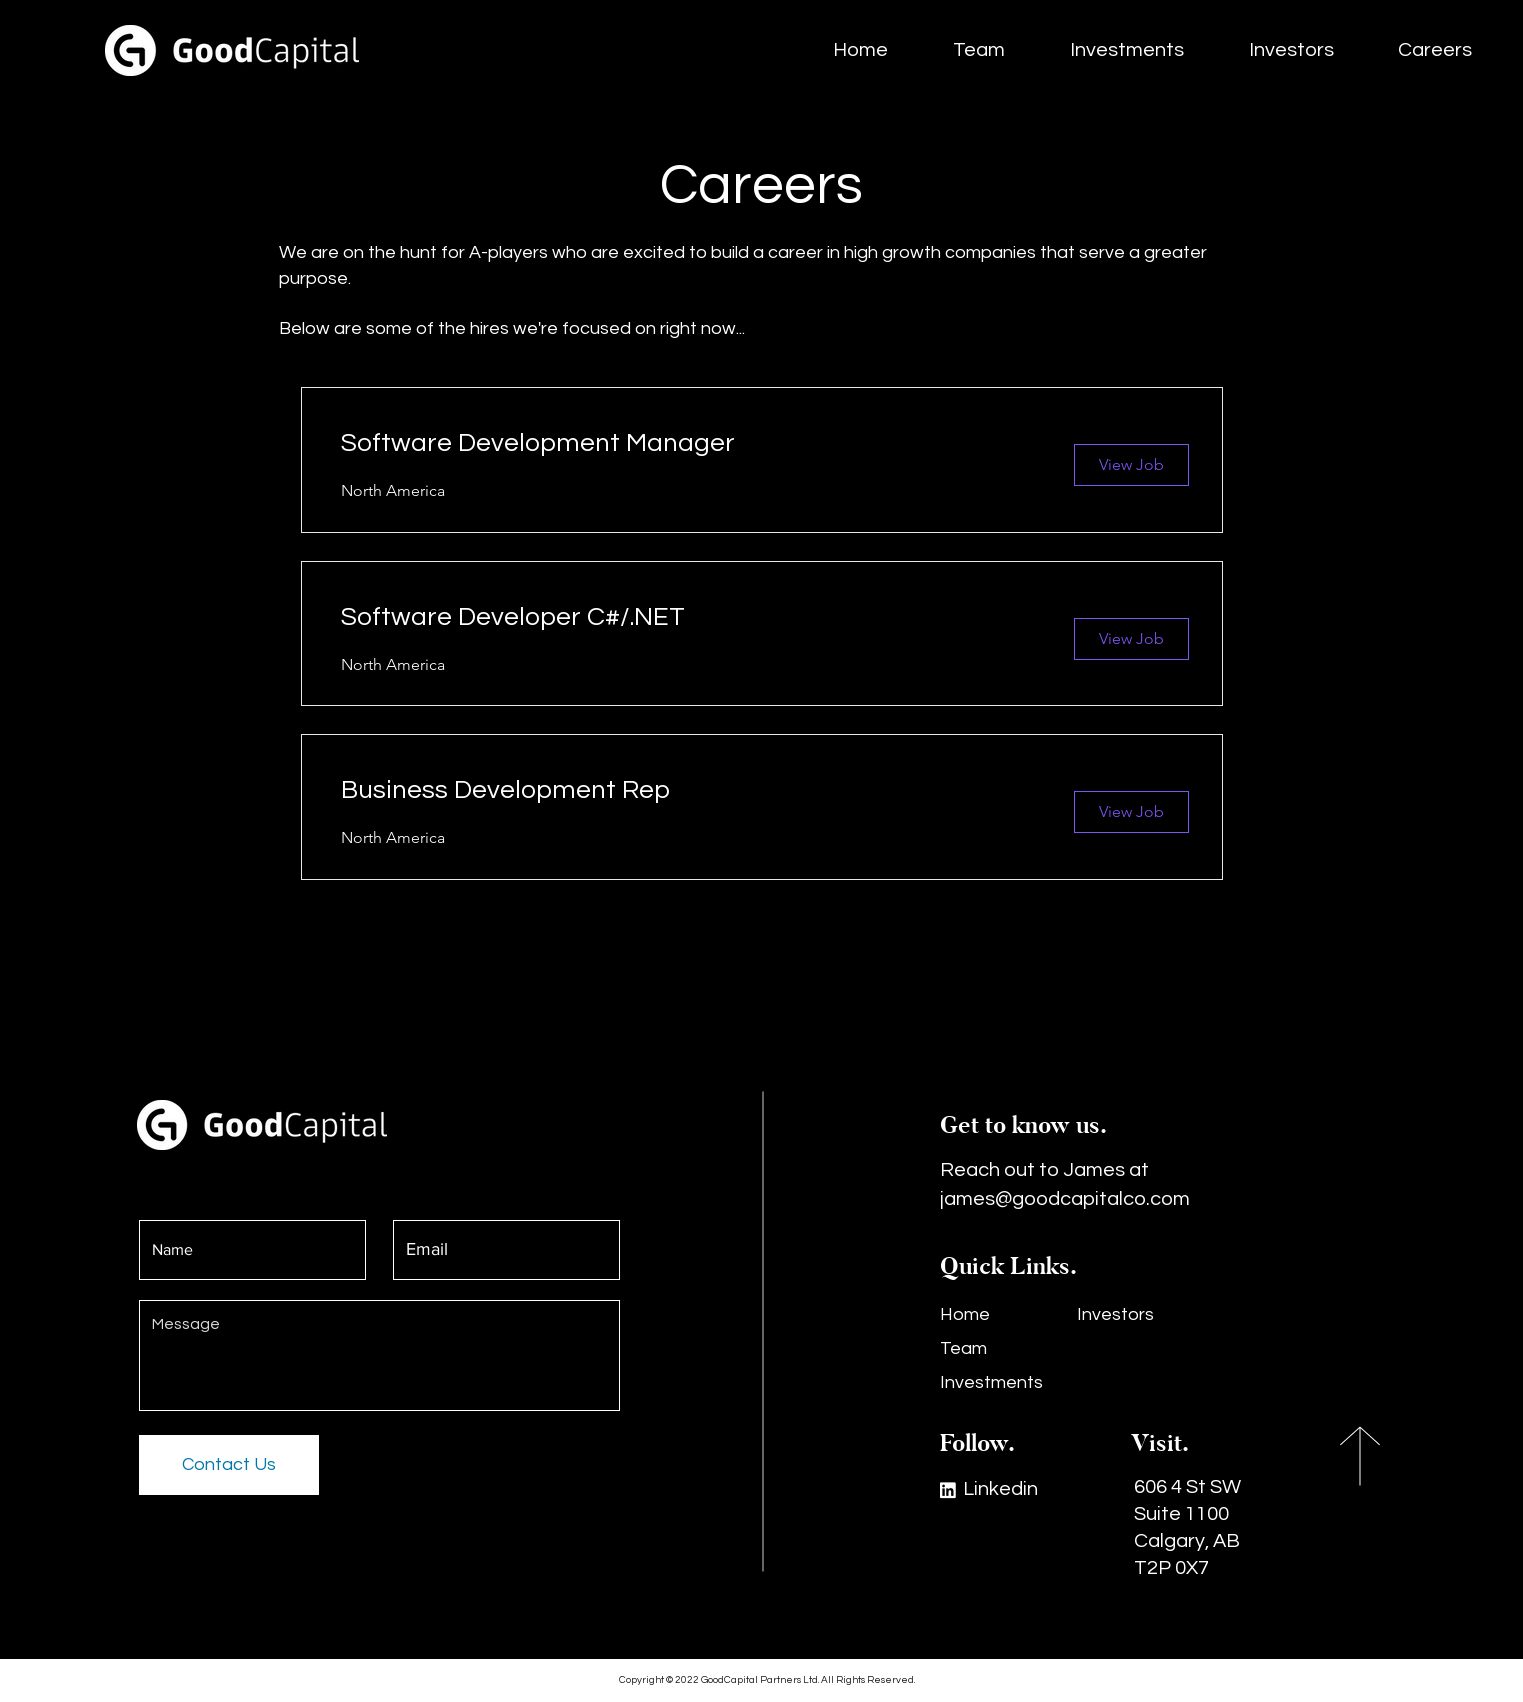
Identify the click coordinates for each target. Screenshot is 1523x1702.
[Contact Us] (229, 1465)
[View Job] (1131, 465)
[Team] (999, 1349)
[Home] (990, 1315)
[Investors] (1136, 1315)
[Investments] (999, 1383)
